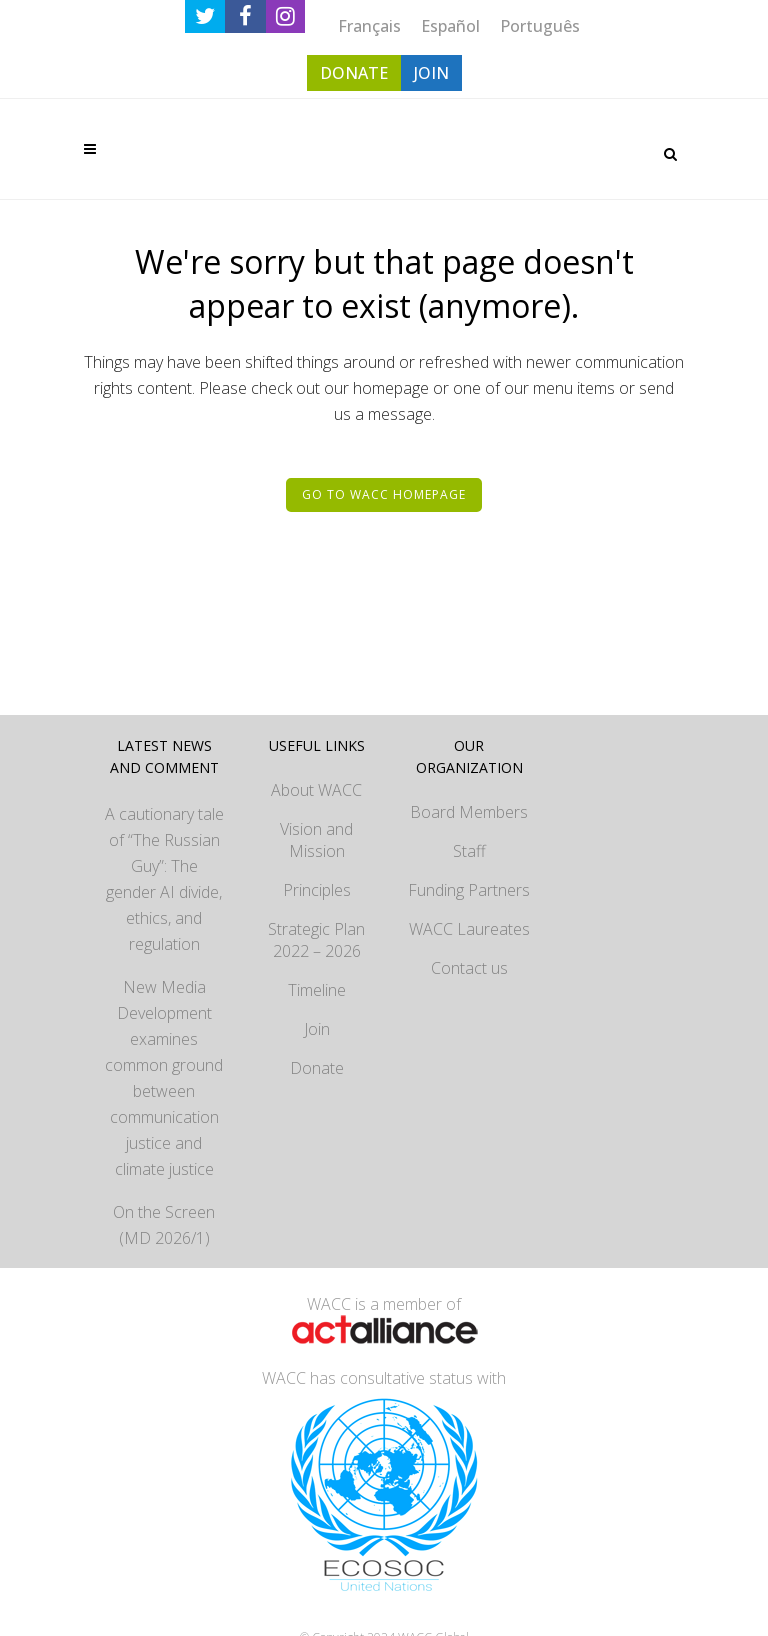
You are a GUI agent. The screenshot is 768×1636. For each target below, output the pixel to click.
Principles (317, 890)
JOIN (431, 73)
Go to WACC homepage (384, 494)
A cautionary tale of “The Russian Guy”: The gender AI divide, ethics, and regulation (164, 879)
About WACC (316, 790)
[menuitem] (369, 25)
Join (317, 1029)
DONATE (354, 73)
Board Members (469, 812)
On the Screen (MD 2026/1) (164, 1225)
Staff (469, 851)
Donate (317, 1068)
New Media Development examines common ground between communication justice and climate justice (164, 1078)
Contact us (469, 968)
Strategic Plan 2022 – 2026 (316, 940)
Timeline (317, 990)
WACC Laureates (469, 929)
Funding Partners (469, 890)
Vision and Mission (316, 840)
